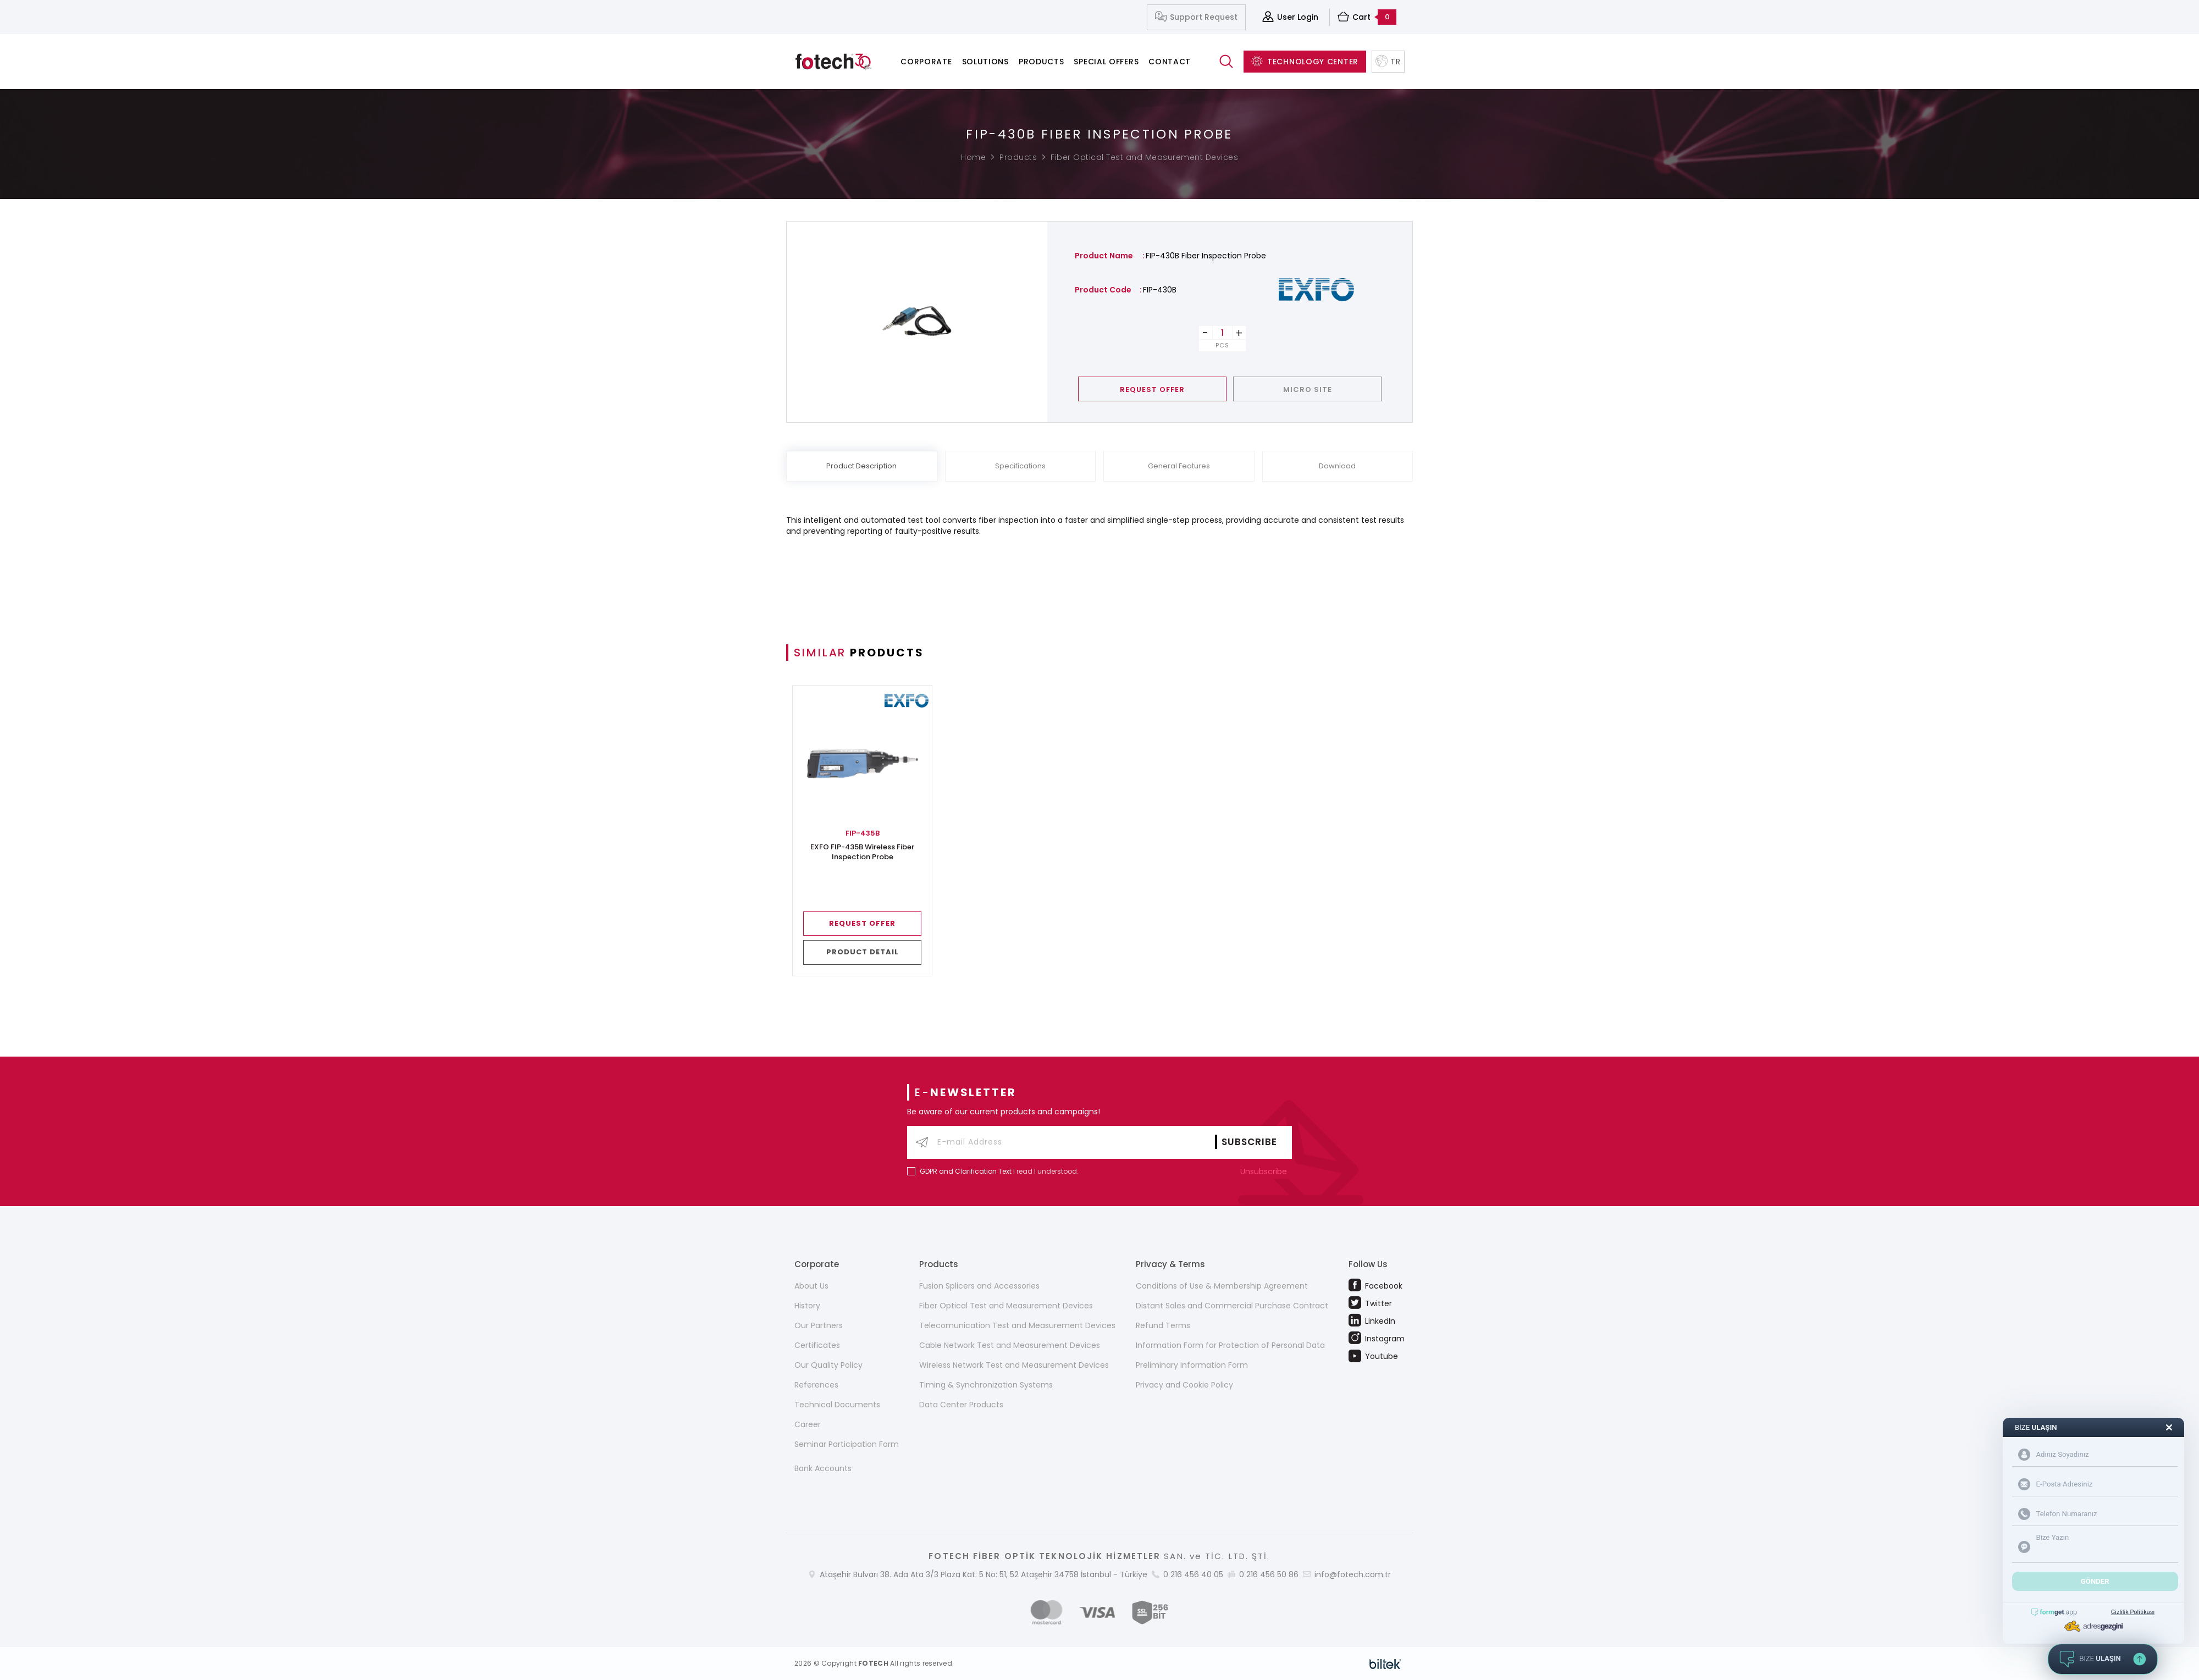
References (816, 1384)
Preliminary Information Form (1192, 1365)
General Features (1179, 466)
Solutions (985, 61)
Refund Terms (1163, 1325)
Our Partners (818, 1325)
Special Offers (1106, 61)
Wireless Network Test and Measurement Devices (1014, 1365)
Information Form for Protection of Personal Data (1230, 1345)
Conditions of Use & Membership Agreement (1222, 1285)
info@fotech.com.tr (1352, 1574)
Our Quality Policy (828, 1365)
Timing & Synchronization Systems (986, 1384)
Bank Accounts (823, 1468)
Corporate (926, 61)
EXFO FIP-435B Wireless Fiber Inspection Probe (862, 852)
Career (807, 1424)
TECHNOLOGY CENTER (1304, 62)
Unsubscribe (1266, 1171)
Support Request (1196, 17)
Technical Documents (837, 1404)
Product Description (861, 466)
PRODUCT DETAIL (862, 952)
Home (973, 157)
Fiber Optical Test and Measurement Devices (1144, 157)
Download (1337, 466)
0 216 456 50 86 (1269, 1574)
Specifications (1020, 466)
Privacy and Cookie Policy (1184, 1384)
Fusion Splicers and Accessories (979, 1285)
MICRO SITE (1307, 389)
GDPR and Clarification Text (966, 1171)
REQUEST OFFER (1152, 389)
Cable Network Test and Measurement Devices (1009, 1345)
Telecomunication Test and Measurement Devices (1017, 1325)
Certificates (817, 1345)
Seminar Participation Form (846, 1444)
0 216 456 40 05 (1193, 1574)
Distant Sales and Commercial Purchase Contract (1232, 1305)
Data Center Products (961, 1404)
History (807, 1305)
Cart (1367, 17)
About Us (811, 1285)
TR (1387, 61)
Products (1041, 61)
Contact (1169, 61)
